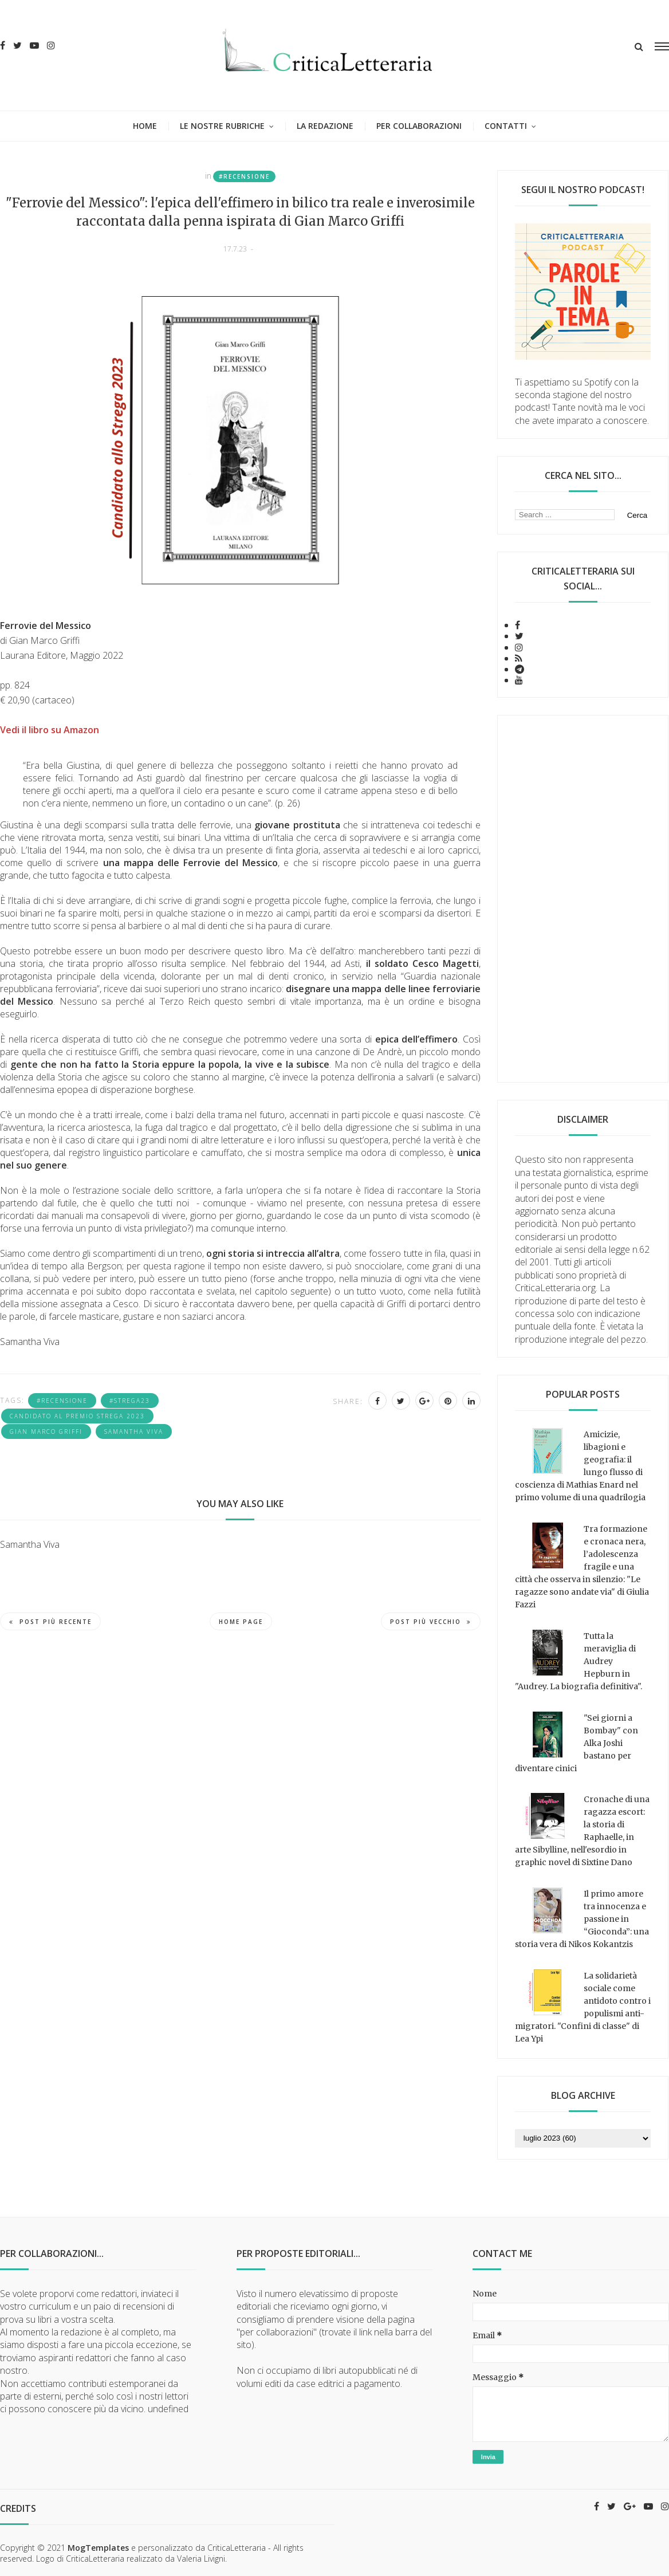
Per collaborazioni (419, 125)
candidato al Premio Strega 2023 (77, 1416)
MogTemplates (98, 2547)
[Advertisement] (583, 899)
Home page (241, 1622)
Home (145, 125)
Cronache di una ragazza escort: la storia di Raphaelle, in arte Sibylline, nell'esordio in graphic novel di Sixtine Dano (582, 1830)
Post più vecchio (430, 1622)
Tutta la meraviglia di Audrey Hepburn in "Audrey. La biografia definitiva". (578, 1661)
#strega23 (129, 1401)
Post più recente (50, 1622)
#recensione (244, 176)
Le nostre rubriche (222, 125)
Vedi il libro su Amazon (49, 729)
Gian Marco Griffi (46, 1431)
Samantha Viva (133, 1431)
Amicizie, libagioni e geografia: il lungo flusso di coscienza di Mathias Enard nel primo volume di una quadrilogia (580, 1466)
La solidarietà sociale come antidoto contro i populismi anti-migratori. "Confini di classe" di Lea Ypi (583, 2007)
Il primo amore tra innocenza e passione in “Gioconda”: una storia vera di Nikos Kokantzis (582, 1919)
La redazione (325, 125)
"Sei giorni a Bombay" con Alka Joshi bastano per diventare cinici (576, 1743)
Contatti (506, 125)
